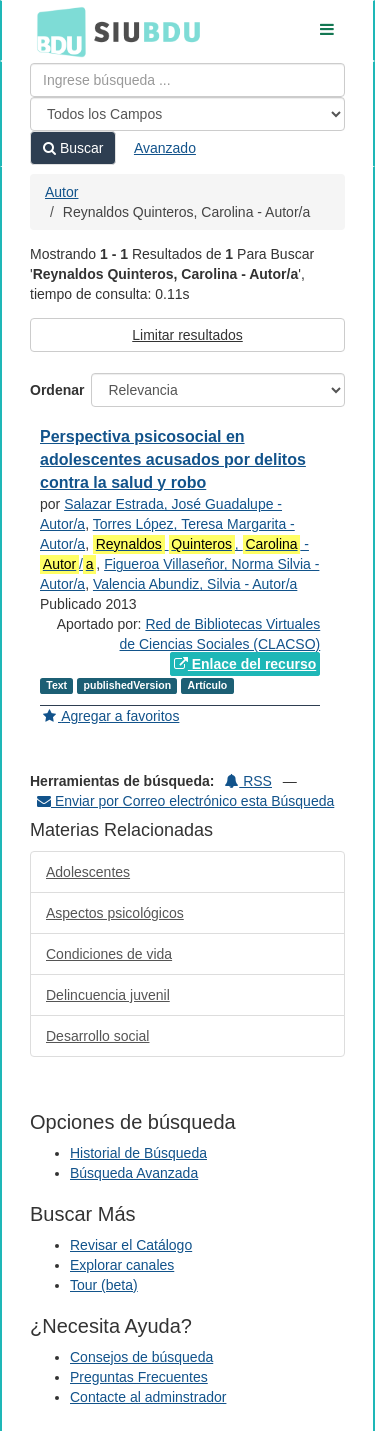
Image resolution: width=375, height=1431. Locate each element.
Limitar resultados (187, 335)
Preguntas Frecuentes (139, 1377)
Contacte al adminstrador (148, 1397)
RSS (248, 781)
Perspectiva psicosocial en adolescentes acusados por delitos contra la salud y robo (173, 459)
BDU (56, 31)
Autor (61, 192)
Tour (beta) (104, 1285)
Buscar (73, 148)
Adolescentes (88, 872)
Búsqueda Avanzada (134, 1173)
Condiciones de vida (109, 954)
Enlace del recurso (245, 664)
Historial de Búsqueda (138, 1153)
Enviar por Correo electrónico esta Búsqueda (185, 801)
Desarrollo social (97, 1036)
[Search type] (187, 114)
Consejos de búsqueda (141, 1357)
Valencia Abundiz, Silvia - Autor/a (195, 584)
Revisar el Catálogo (131, 1245)
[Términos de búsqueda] (187, 80)
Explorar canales (122, 1265)
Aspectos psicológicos (115, 913)
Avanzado (165, 148)
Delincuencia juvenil (108, 995)
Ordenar (57, 390)
